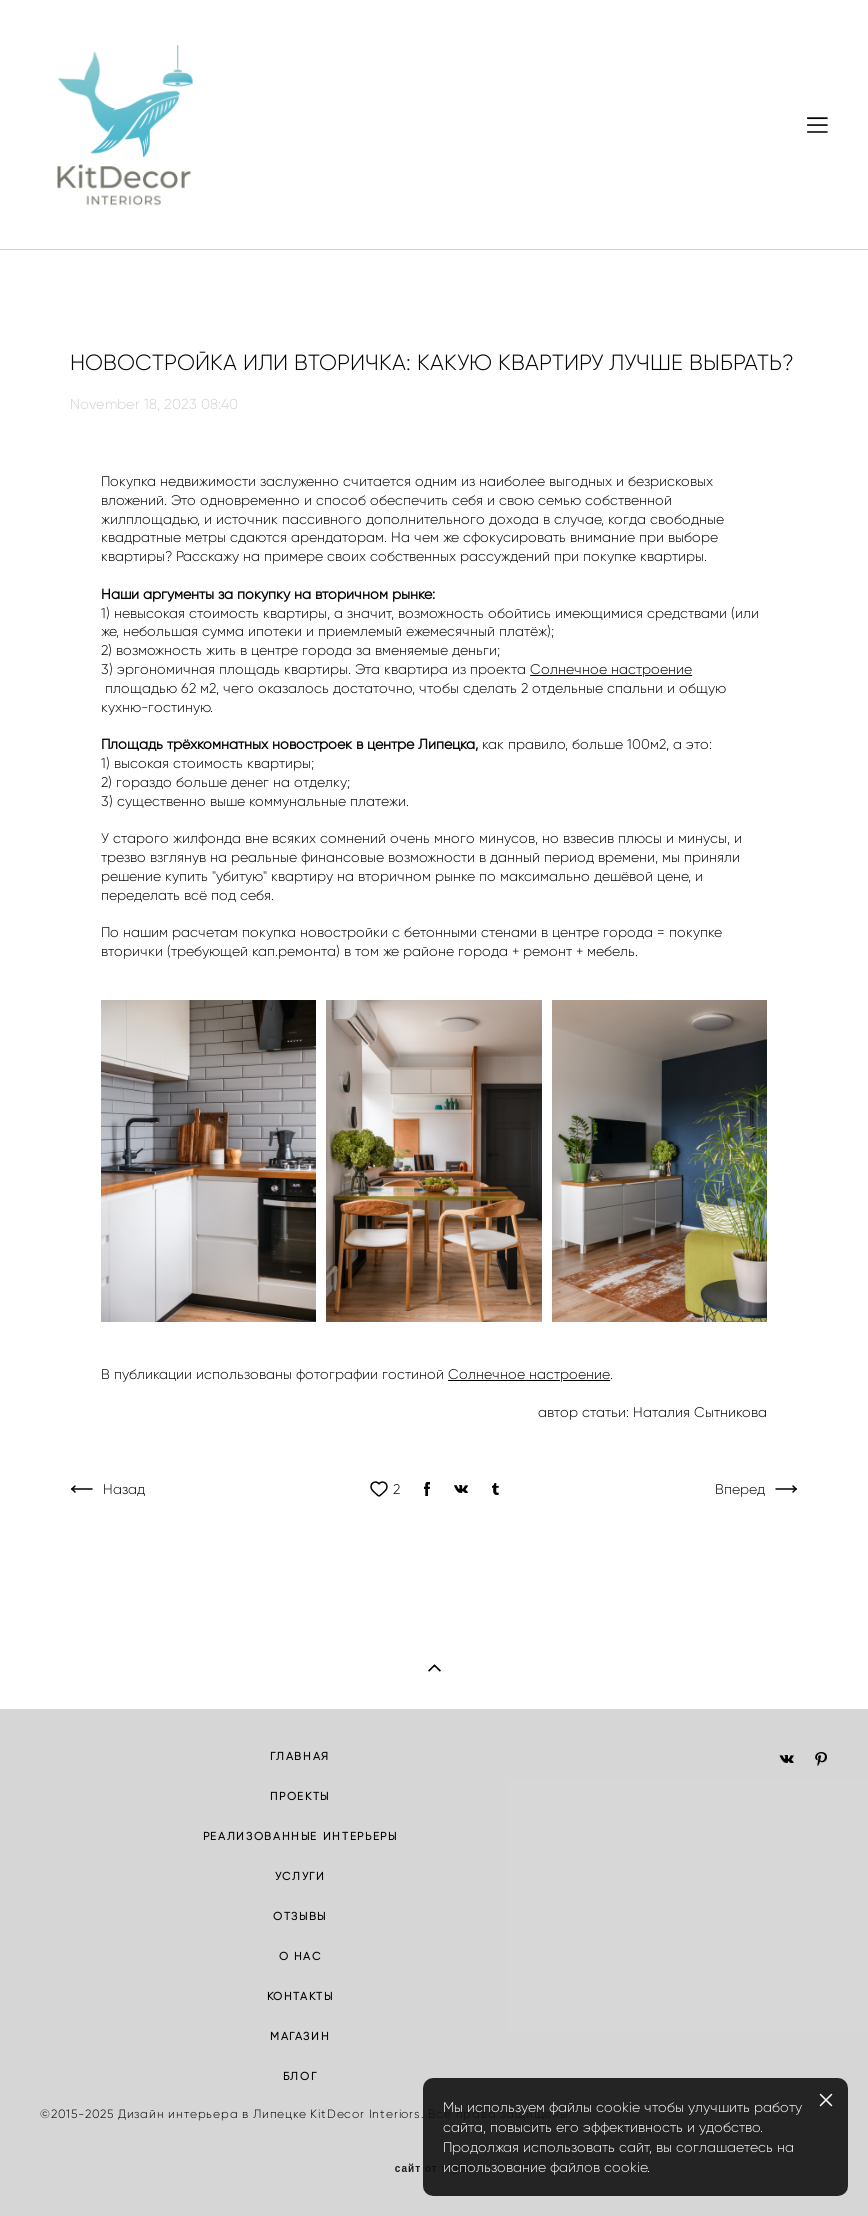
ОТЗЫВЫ (300, 1916)
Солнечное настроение (611, 669)
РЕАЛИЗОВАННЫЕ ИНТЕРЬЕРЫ (300, 1836)
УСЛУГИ (300, 1876)
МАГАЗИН (300, 2036)
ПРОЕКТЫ (300, 1796)
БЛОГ (300, 2076)
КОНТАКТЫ (300, 1996)
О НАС (300, 1956)
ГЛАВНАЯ (300, 1756)
